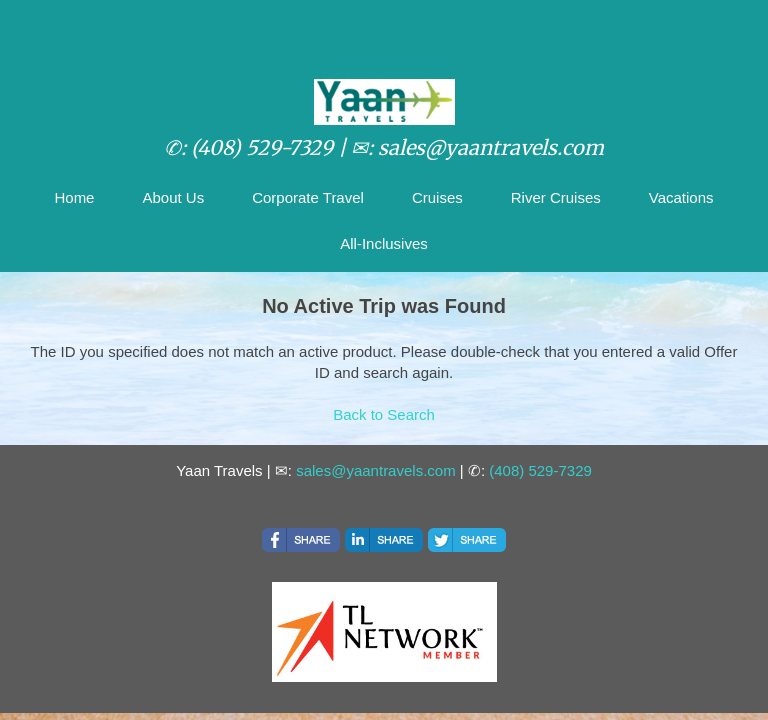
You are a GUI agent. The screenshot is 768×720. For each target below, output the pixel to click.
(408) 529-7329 (540, 470)
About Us (173, 197)
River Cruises (556, 197)
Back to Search (384, 414)
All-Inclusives (384, 243)
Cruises (437, 197)
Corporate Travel (308, 197)
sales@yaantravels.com (375, 470)
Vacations (681, 197)
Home (74, 197)
